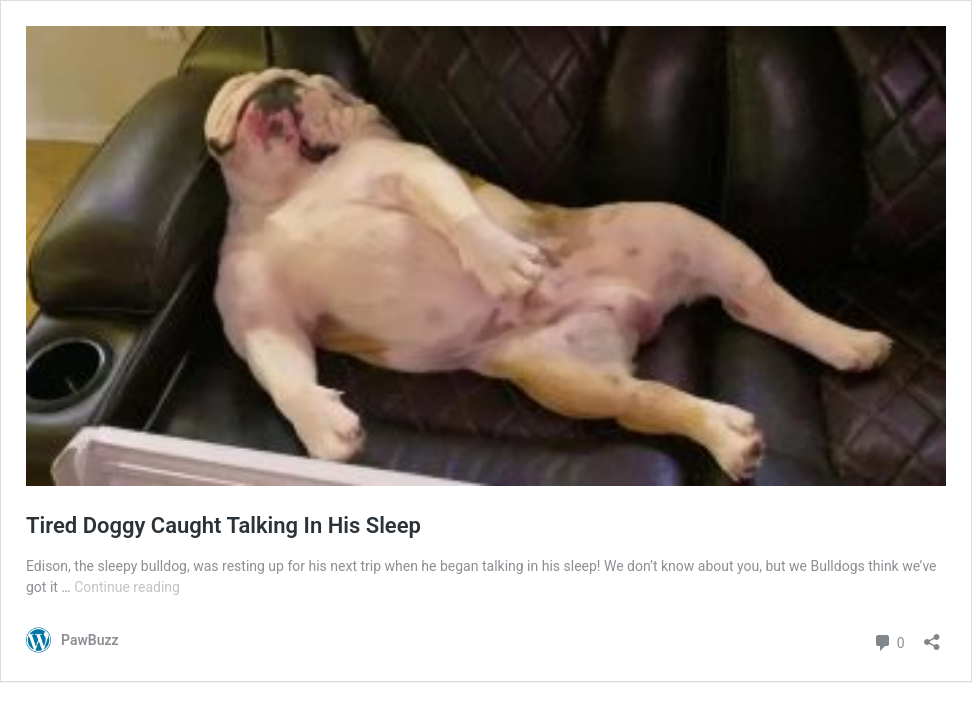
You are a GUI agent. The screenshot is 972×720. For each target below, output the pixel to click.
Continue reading (127, 587)
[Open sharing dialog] (932, 635)
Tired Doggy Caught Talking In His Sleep (223, 525)
